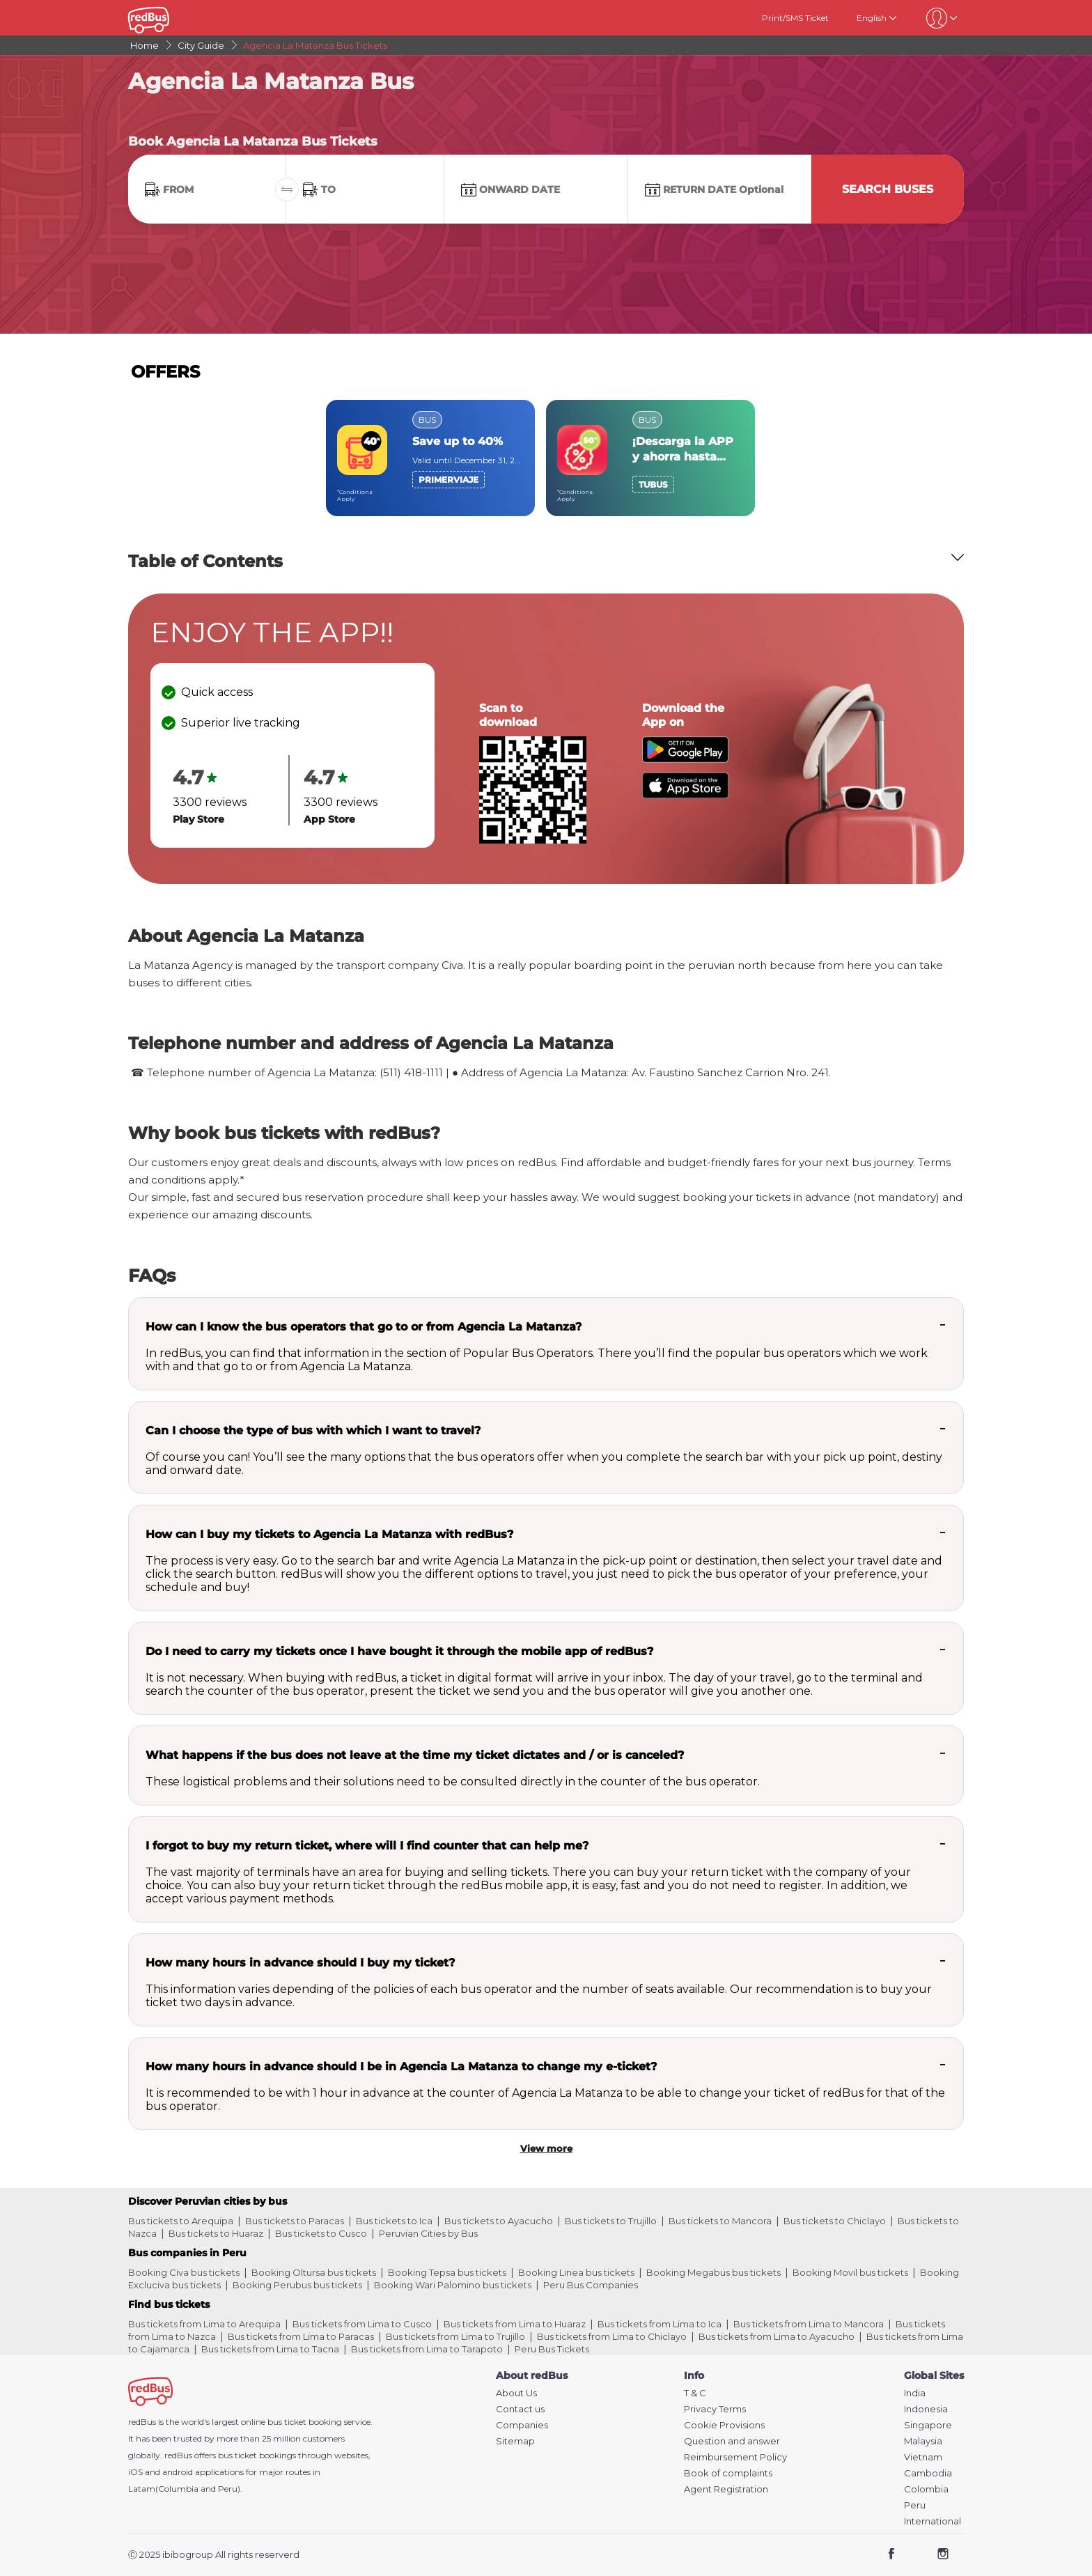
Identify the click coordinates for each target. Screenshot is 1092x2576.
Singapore (928, 2425)
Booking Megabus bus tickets (713, 2272)
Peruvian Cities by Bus (428, 2233)
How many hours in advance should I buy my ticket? (300, 1962)
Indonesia (926, 2409)
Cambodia (928, 2473)
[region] (546, 458)
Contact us (520, 2409)
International (932, 2521)
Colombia (926, 2489)
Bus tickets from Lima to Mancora (808, 2323)
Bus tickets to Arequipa (180, 2220)
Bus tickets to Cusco (321, 2233)
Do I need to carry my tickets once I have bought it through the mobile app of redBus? (399, 1651)
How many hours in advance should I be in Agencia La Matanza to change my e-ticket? (401, 2066)
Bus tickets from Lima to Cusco (362, 2323)
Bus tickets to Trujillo (611, 2220)
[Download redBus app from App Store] (685, 794)
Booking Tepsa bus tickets (447, 2272)
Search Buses (887, 189)
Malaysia (923, 2441)
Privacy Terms (715, 2409)
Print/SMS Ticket (795, 18)
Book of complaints (728, 2473)
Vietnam (923, 2457)
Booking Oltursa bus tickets (313, 2272)
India (915, 2393)
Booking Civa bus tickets (184, 2272)
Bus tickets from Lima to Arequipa (204, 2323)
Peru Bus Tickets (552, 2348)
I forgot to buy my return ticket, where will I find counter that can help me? (367, 1845)
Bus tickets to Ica (394, 2220)
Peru (915, 2505)
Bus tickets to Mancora (720, 2220)
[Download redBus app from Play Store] (685, 759)
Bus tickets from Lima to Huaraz (515, 2323)
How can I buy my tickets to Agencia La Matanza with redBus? (329, 1534)
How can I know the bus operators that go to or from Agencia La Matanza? (364, 1326)
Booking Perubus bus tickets (297, 2284)
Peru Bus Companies (590, 2284)
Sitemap (515, 2441)
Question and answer (732, 2441)
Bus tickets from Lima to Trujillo (455, 2336)
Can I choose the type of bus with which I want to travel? (313, 1430)
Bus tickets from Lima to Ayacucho (777, 2336)
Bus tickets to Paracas (294, 2220)
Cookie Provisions (724, 2425)
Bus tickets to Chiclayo (834, 2220)
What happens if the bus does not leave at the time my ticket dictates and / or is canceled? (415, 1755)
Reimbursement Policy (735, 2457)
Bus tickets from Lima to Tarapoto (427, 2348)
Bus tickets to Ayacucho (498, 2220)
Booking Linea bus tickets (576, 2272)
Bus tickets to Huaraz (216, 2233)
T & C (695, 2393)
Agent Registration (726, 2489)
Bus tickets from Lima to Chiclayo (612, 2336)
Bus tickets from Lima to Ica (660, 2323)
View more (546, 2148)
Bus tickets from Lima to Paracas (301, 2336)
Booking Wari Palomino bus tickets (452, 2284)
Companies (522, 2425)
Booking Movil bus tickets (850, 2272)
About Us (516, 2393)
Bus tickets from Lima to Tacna (270, 2348)
